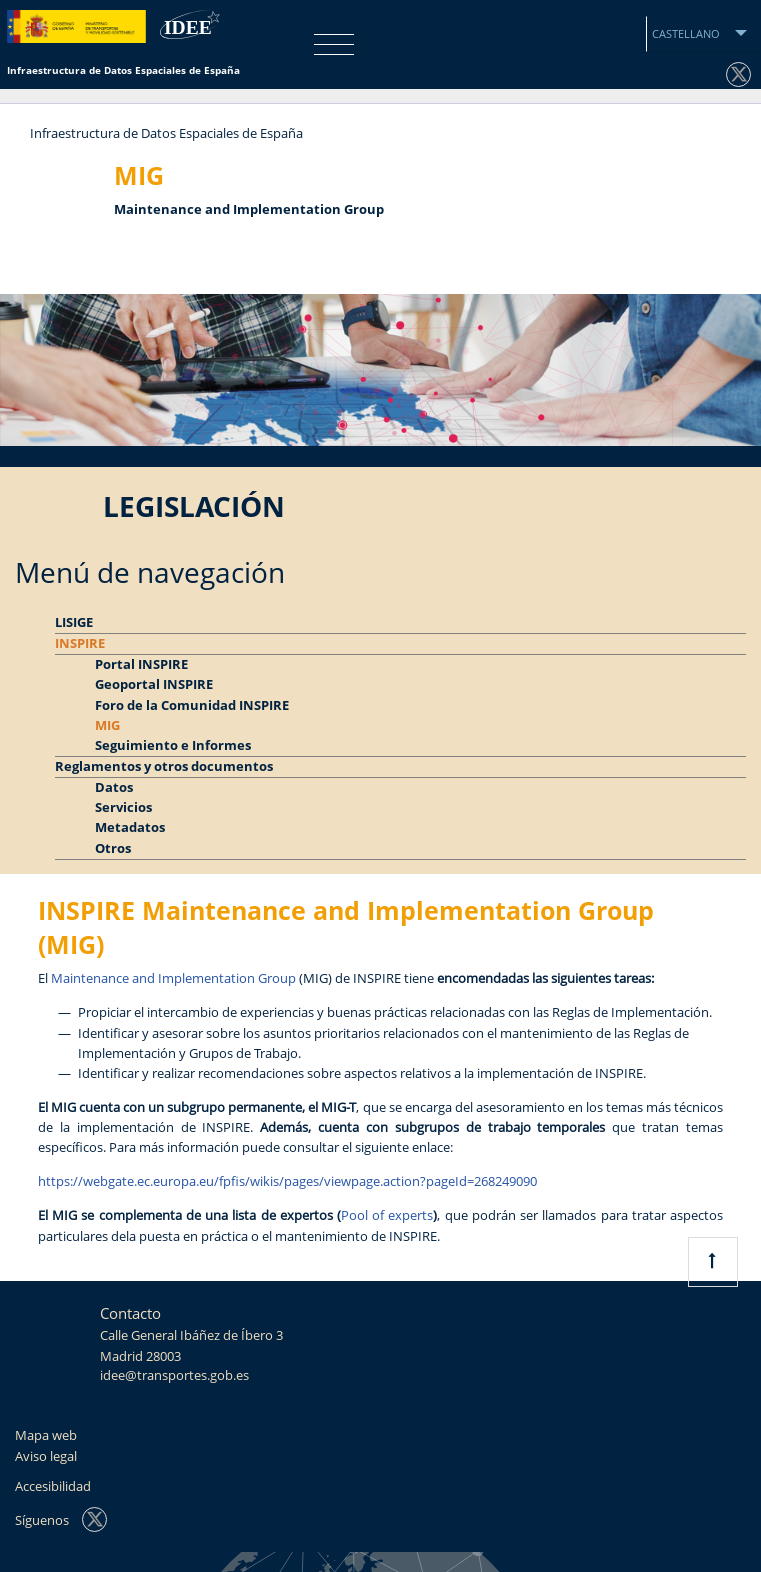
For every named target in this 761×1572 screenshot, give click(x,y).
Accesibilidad (53, 1486)
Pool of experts (387, 1215)
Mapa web (46, 1435)
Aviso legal (46, 1456)
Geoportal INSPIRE (154, 684)
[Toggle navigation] (329, 44)
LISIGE (74, 622)
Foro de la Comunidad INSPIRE (192, 705)
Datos (114, 787)
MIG (107, 725)
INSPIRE (80, 643)
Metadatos (130, 827)
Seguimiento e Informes (173, 745)
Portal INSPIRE (141, 664)
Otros (113, 848)
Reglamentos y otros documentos (164, 766)
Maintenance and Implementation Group (173, 978)
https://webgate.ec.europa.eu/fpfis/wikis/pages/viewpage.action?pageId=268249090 (287, 1181)
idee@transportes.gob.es (174, 1375)
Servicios (123, 807)
